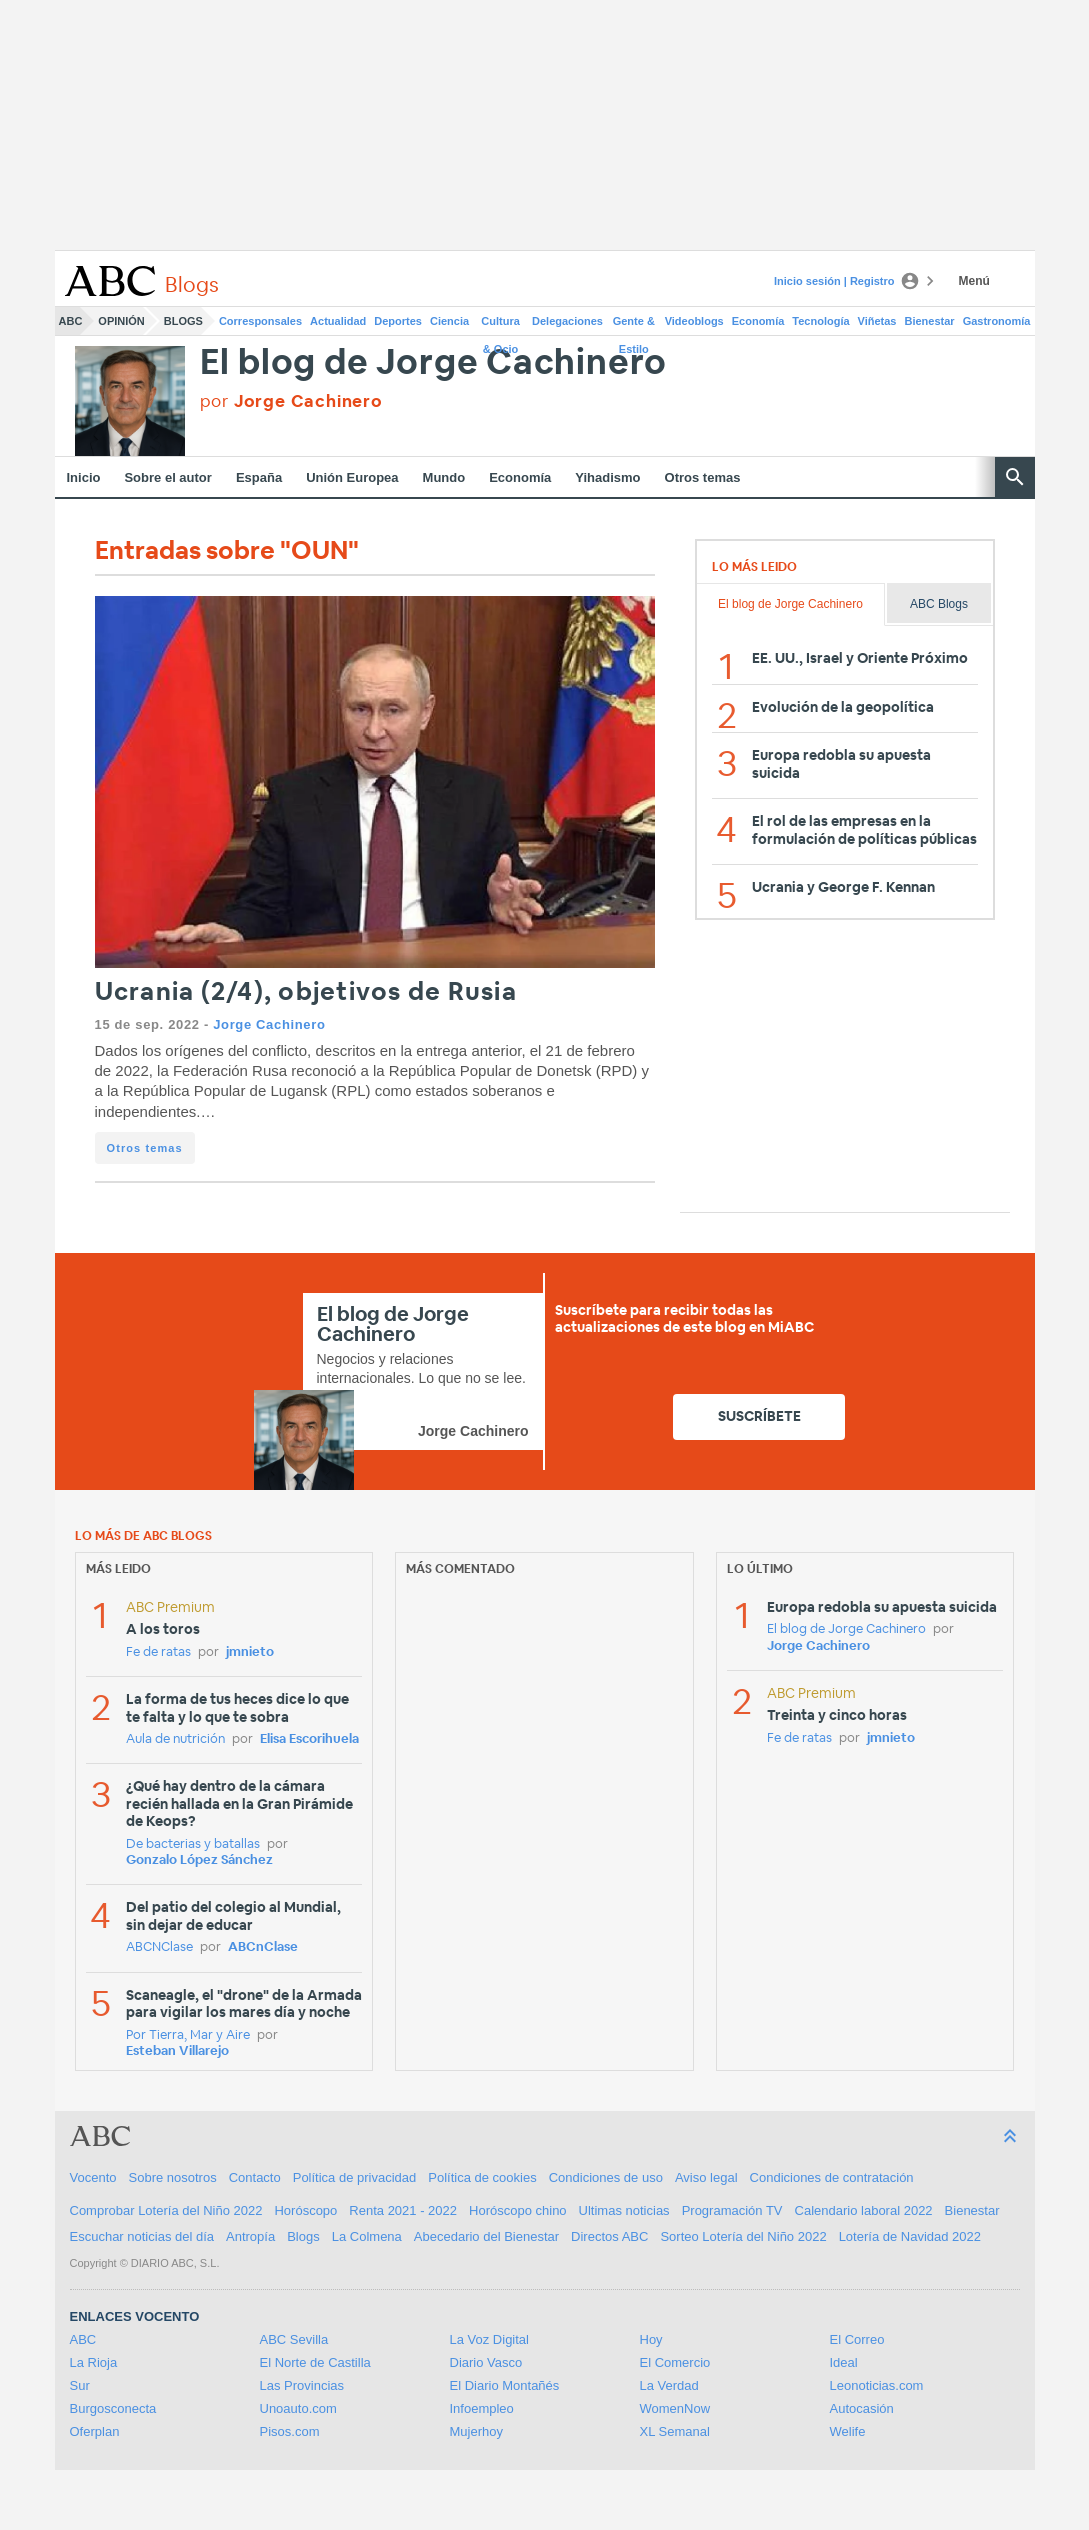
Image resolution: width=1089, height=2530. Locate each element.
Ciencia (449, 321)
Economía (758, 321)
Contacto (255, 2177)
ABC (71, 321)
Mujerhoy (476, 2431)
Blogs (183, 321)
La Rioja (94, 2362)
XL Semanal (675, 2431)
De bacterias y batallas (193, 1844)
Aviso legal (706, 2177)
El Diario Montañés (505, 2385)
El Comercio (675, 2362)
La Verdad (669, 2385)
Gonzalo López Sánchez (199, 1860)
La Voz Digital (490, 2339)
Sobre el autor (167, 477)
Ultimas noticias (624, 2210)
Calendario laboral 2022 (864, 2210)
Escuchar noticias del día (142, 2236)
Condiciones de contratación (832, 2177)
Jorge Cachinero (269, 1024)
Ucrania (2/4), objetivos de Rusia (306, 992)
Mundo (444, 477)
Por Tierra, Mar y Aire (188, 2035)
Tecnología (820, 321)
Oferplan (95, 2431)
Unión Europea (352, 477)
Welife (848, 2431)
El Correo (857, 2339)
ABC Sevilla (294, 2339)
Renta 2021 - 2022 (403, 2210)
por (291, 401)
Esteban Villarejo (177, 2051)
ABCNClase (159, 1947)
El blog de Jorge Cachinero (434, 363)
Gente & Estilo (634, 325)
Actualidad (338, 321)
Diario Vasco (486, 2362)
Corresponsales (260, 321)
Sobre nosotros (173, 2177)
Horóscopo (305, 2210)
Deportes (398, 321)
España (259, 477)
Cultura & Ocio (500, 325)
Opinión (121, 321)
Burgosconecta (113, 2408)
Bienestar (930, 321)
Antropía (250, 2236)
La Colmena (367, 2236)
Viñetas (877, 321)
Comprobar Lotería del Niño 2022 (166, 2210)
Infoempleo (482, 2408)
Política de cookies (482, 2177)
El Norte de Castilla (315, 2362)
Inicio (84, 477)
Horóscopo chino (518, 2210)
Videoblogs (694, 321)
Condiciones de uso (606, 2177)
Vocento (93, 2177)
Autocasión (862, 2408)
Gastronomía (997, 321)
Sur (80, 2385)
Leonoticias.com (877, 2385)
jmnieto (250, 1652)
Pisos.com (290, 2431)
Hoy (651, 2339)
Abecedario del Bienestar (486, 2236)
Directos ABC (609, 2236)
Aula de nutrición (175, 1739)
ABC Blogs (939, 604)
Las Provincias (302, 2385)
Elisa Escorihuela (309, 1739)
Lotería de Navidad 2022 (910, 2236)
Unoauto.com (298, 2408)
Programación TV (732, 2210)
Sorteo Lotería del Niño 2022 (743, 2236)
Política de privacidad (355, 2177)
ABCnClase (263, 1947)
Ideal (844, 2362)
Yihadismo (607, 477)
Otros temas (703, 477)
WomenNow (675, 2408)
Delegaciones (567, 321)
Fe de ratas (158, 1652)
